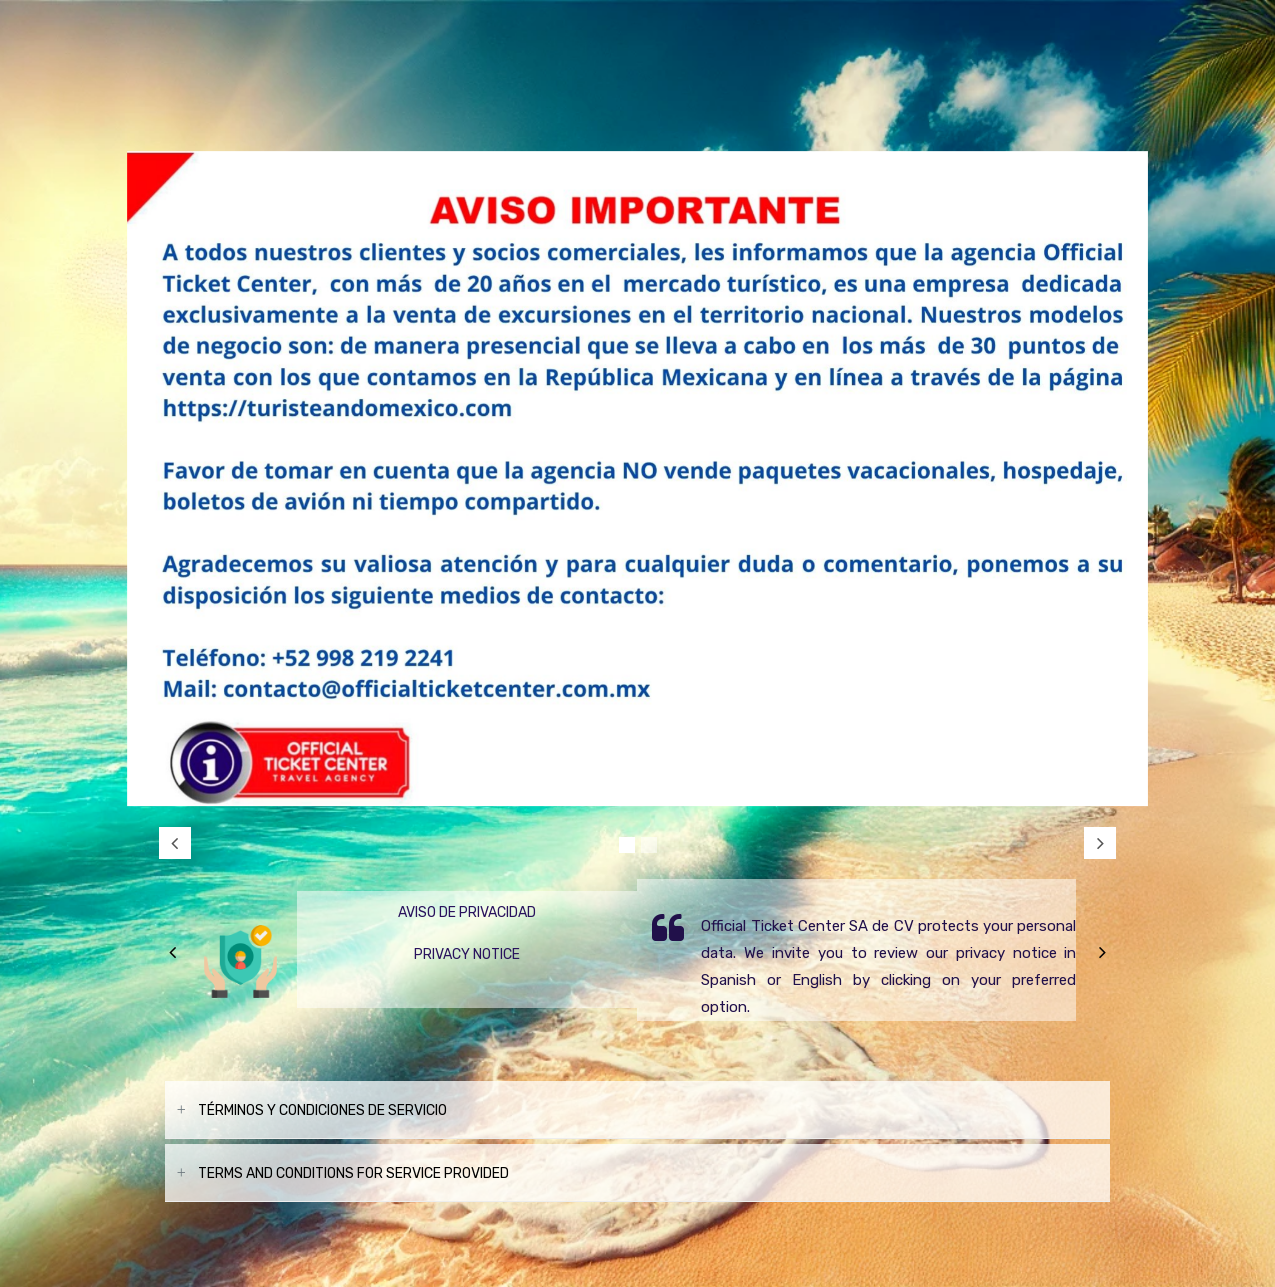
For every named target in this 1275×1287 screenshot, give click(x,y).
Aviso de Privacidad (467, 912)
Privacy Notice (467, 954)
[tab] (637, 1110)
